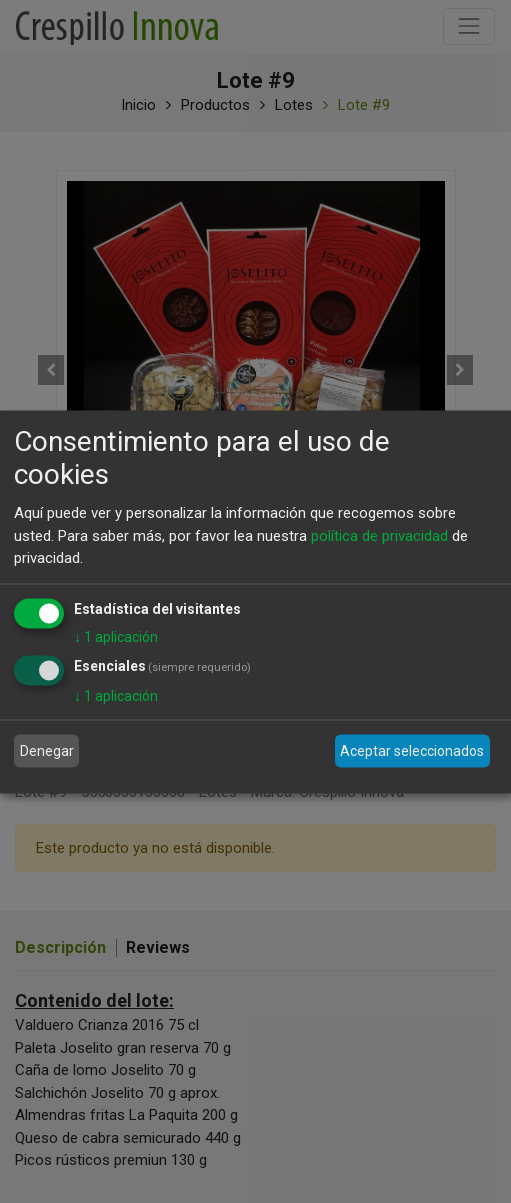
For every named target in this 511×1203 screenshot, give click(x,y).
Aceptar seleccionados (412, 751)
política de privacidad (379, 535)
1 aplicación (116, 636)
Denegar (47, 751)
